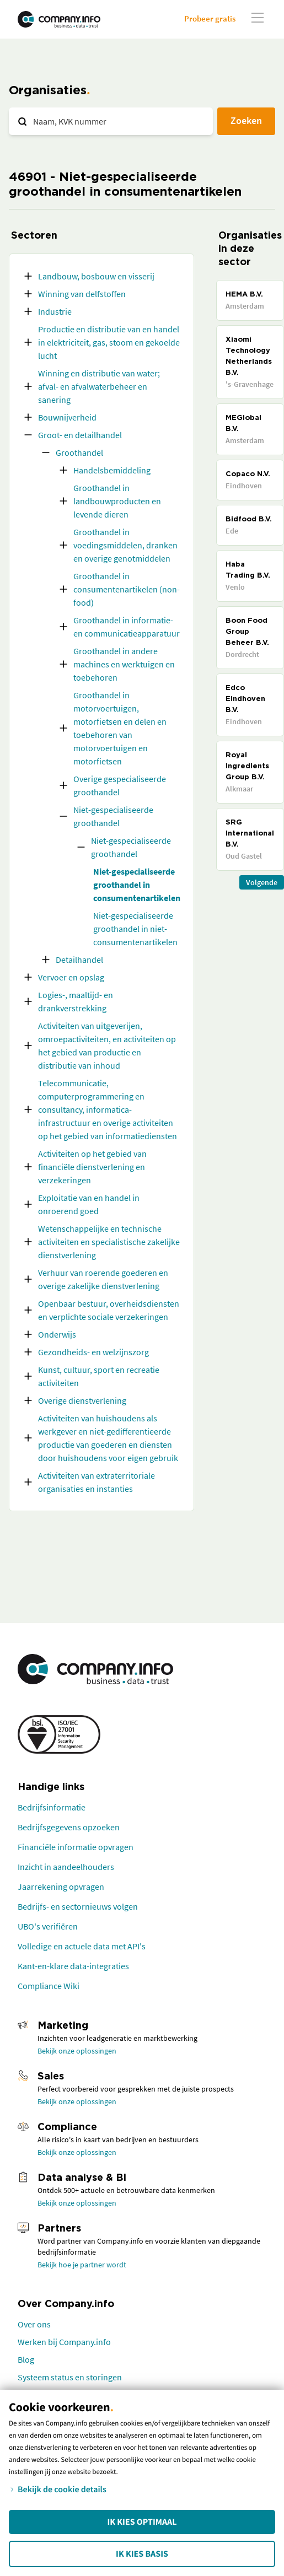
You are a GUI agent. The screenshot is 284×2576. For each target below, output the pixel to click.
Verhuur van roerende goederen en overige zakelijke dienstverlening (103, 1279)
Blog (26, 2359)
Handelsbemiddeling (112, 470)
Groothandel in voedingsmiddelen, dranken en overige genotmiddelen (125, 545)
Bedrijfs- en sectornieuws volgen (78, 1906)
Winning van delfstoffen (82, 293)
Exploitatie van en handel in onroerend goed (89, 1204)
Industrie (55, 311)
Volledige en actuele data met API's (82, 1946)
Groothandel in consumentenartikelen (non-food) (126, 589)
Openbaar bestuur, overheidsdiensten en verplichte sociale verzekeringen (108, 1310)
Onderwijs (57, 1334)
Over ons (34, 2324)
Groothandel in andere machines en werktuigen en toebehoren (124, 664)
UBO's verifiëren (48, 1926)
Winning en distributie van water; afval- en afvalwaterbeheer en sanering (99, 386)
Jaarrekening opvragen (61, 1886)
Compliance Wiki (48, 1985)
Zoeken (246, 120)
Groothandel (79, 452)
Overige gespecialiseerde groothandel (119, 785)
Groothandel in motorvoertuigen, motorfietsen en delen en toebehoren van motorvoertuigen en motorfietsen (120, 728)
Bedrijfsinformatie (51, 1807)
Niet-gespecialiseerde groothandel (113, 816)
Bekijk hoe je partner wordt (81, 2265)
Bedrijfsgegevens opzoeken (69, 1827)
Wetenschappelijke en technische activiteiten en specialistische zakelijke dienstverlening (109, 1241)
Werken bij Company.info (64, 2341)
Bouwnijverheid (67, 417)
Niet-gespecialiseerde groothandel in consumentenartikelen (136, 884)
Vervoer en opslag (71, 977)
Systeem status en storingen (70, 2377)
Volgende (261, 882)
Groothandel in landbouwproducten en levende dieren (117, 501)
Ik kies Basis (142, 2553)
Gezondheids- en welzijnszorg (93, 1351)
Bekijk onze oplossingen (76, 2051)
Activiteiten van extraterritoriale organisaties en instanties (96, 1482)
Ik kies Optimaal (141, 2522)
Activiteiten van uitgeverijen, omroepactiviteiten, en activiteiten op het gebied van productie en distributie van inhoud (107, 1045)
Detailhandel (79, 959)
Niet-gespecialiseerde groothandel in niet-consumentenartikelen (135, 928)
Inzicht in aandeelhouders (66, 1866)
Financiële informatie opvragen (75, 1846)
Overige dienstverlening (82, 1400)
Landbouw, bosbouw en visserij (96, 276)
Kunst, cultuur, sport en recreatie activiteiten (98, 1376)
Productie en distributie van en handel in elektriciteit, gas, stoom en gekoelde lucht (109, 342)
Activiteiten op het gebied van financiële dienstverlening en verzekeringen (92, 1166)
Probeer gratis (209, 18)
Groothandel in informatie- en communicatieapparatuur (126, 627)
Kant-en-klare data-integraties (73, 1965)
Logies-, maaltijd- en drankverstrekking (75, 1001)
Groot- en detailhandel (80, 434)
